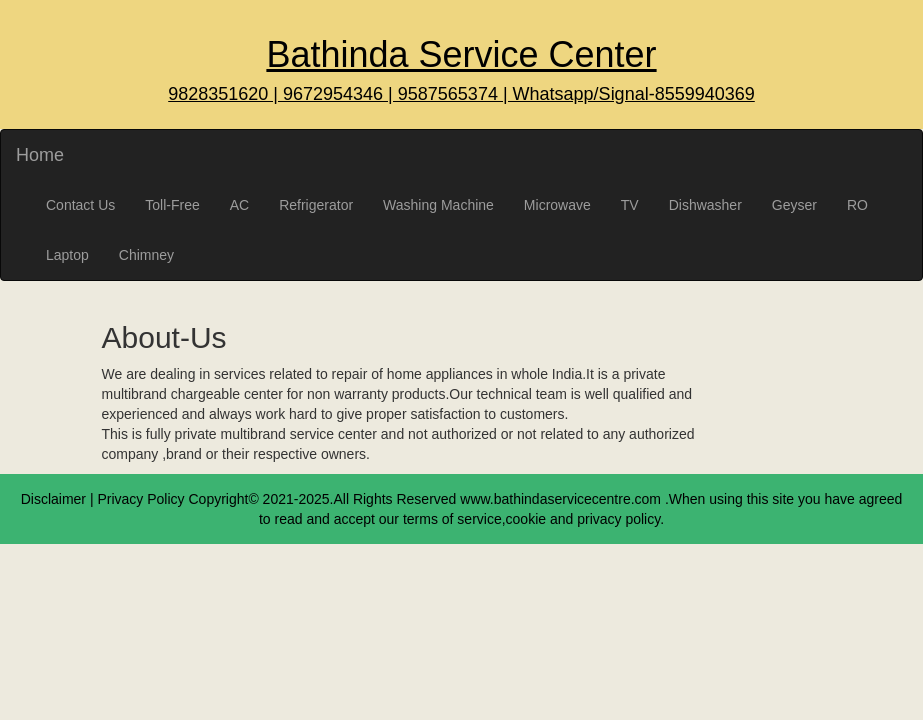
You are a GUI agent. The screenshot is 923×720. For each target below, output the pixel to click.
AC (239, 205)
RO (857, 205)
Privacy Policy (140, 499)
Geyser (794, 205)
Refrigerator (316, 205)
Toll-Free (172, 205)
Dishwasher (705, 205)
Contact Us (80, 205)
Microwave (557, 205)
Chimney (146, 255)
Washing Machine (438, 205)
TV (630, 205)
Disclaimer (53, 499)
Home (40, 155)
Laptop (67, 255)
